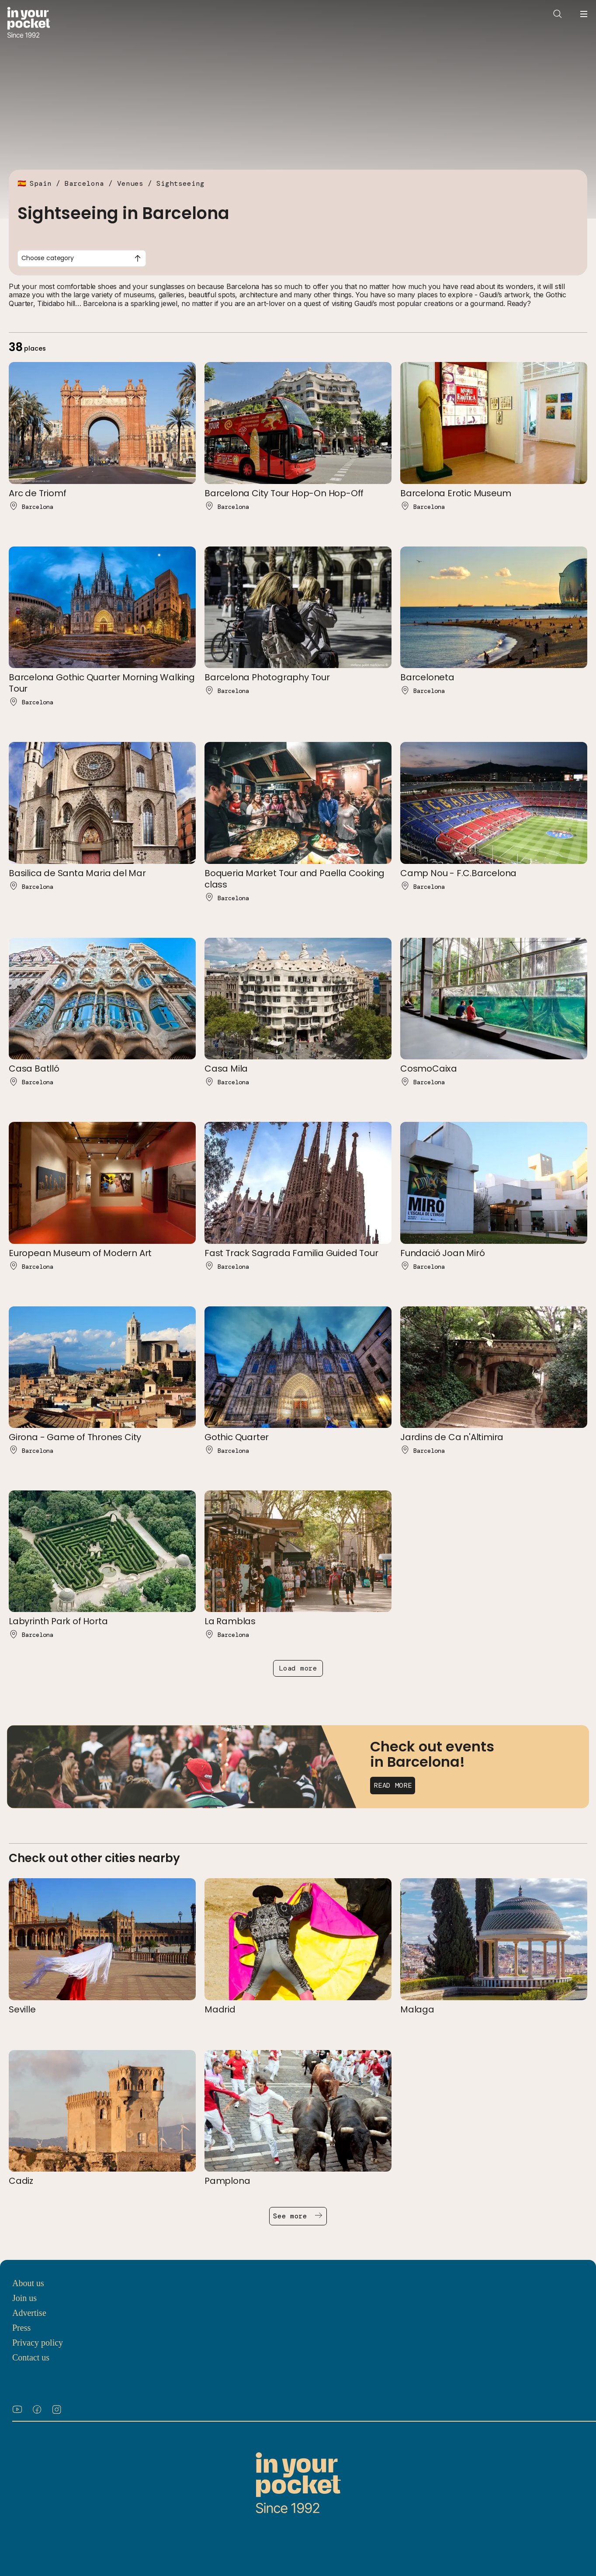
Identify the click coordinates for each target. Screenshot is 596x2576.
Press (21, 2327)
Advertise (29, 2313)
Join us (24, 2298)
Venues (130, 183)
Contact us (30, 2357)
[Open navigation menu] (584, 14)
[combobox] (81, 258)
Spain (41, 183)
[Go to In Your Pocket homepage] (28, 23)
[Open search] (558, 14)
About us (28, 2283)
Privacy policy (37, 2342)
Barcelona (84, 183)
